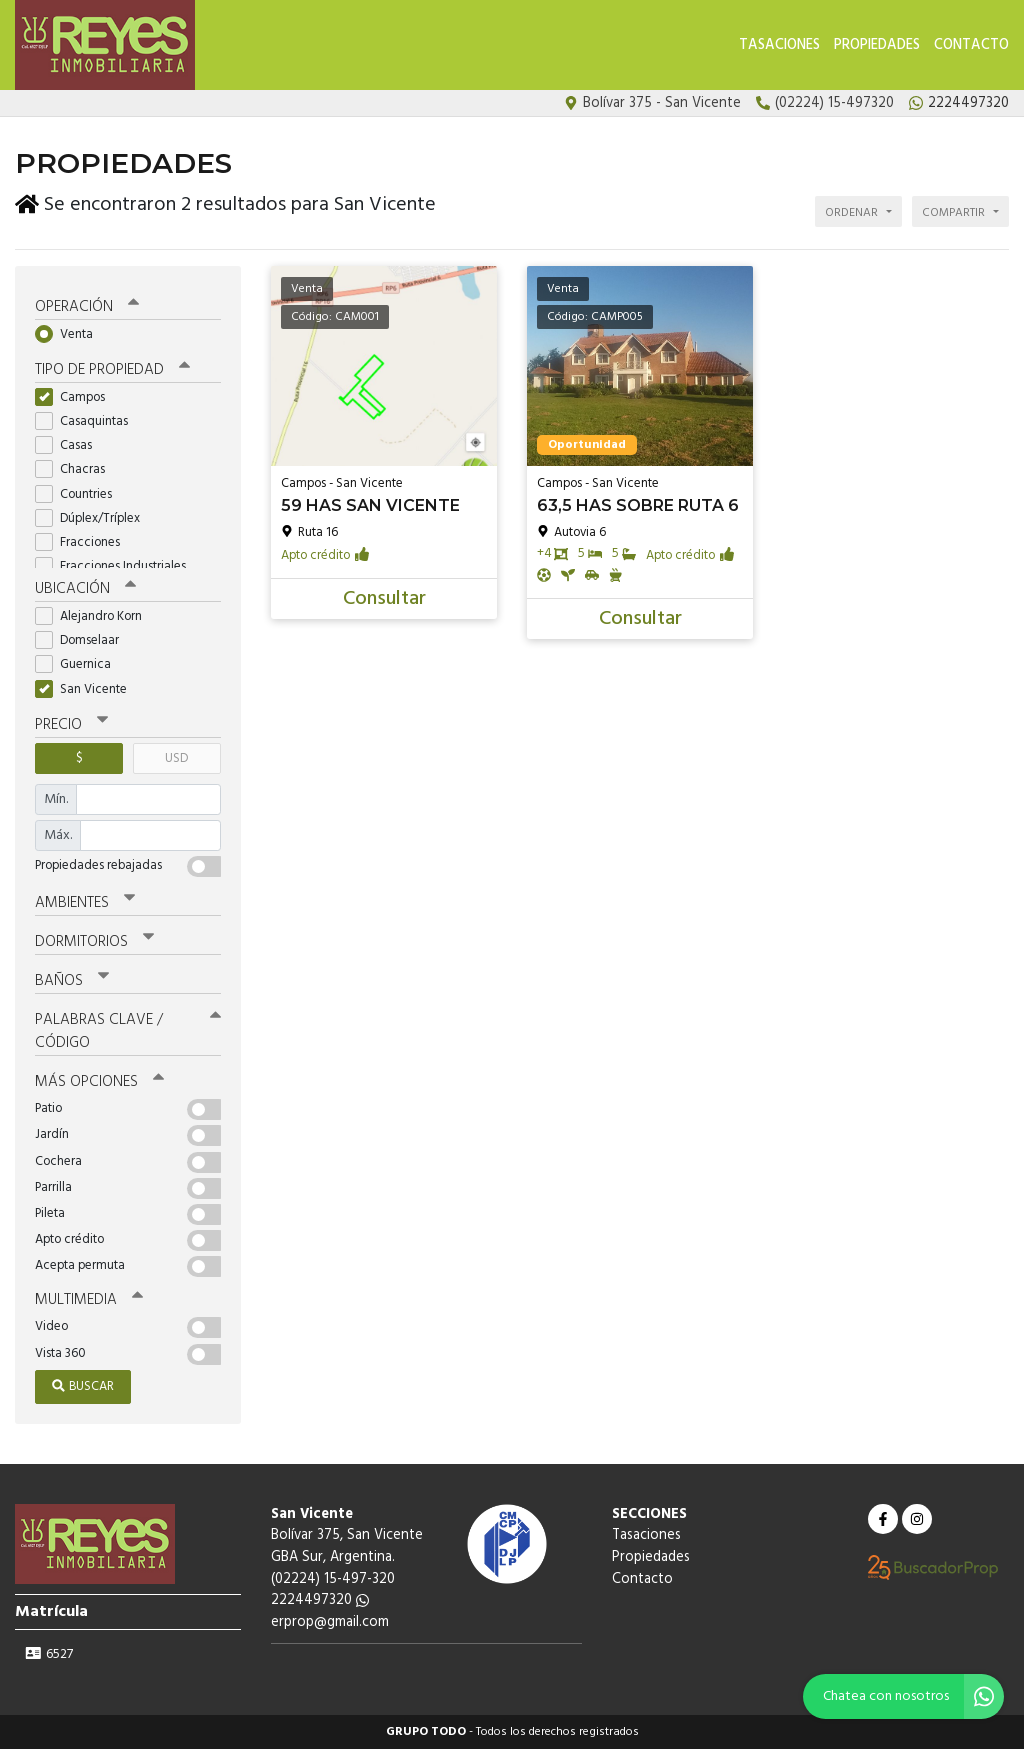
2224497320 (320, 1600)
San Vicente (87, 688)
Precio (71, 725)
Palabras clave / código (128, 1031)
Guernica (79, 664)
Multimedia (89, 1300)
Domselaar (83, 640)
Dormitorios (94, 942)
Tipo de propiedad (112, 370)
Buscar (83, 1386)
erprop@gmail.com (330, 1622)
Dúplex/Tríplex (94, 518)
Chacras (76, 469)
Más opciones (99, 1082)
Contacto (971, 45)
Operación (87, 307)
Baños (72, 981)
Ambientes (85, 903)
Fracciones (84, 542)
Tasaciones (779, 45)
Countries (80, 494)
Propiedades (877, 45)
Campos (76, 397)
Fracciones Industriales (117, 566)
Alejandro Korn (95, 616)
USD (176, 758)
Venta (70, 334)
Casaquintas (88, 421)
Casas (70, 445)
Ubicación (85, 589)
